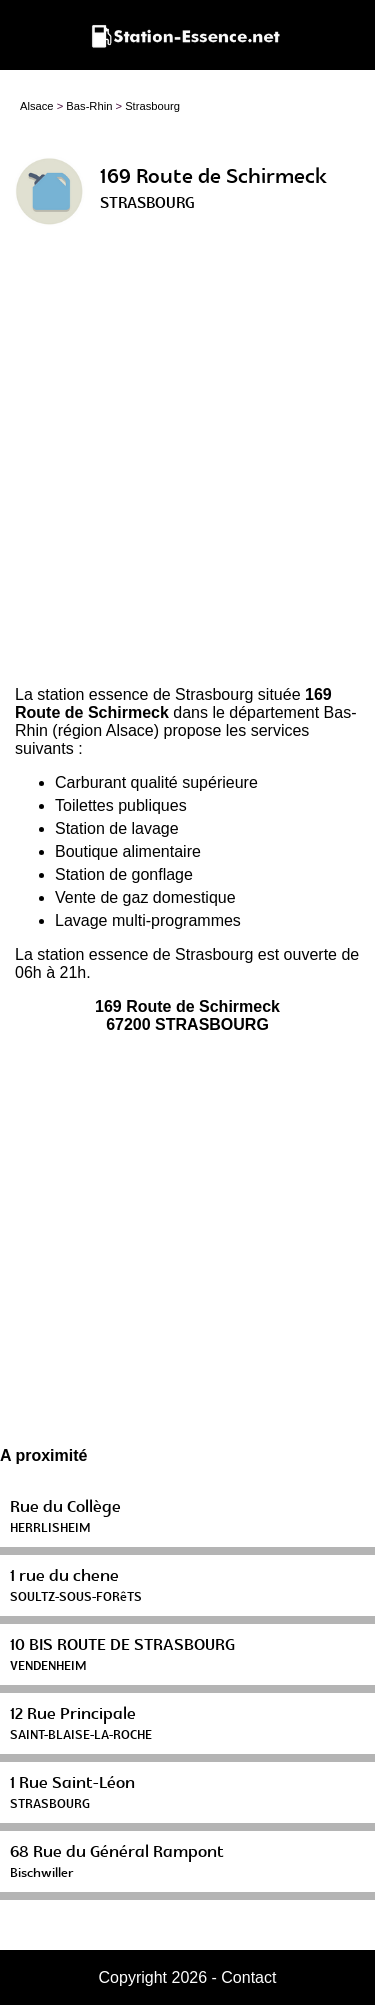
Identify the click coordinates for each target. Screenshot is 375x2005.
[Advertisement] (187, 463)
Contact (248, 1977)
